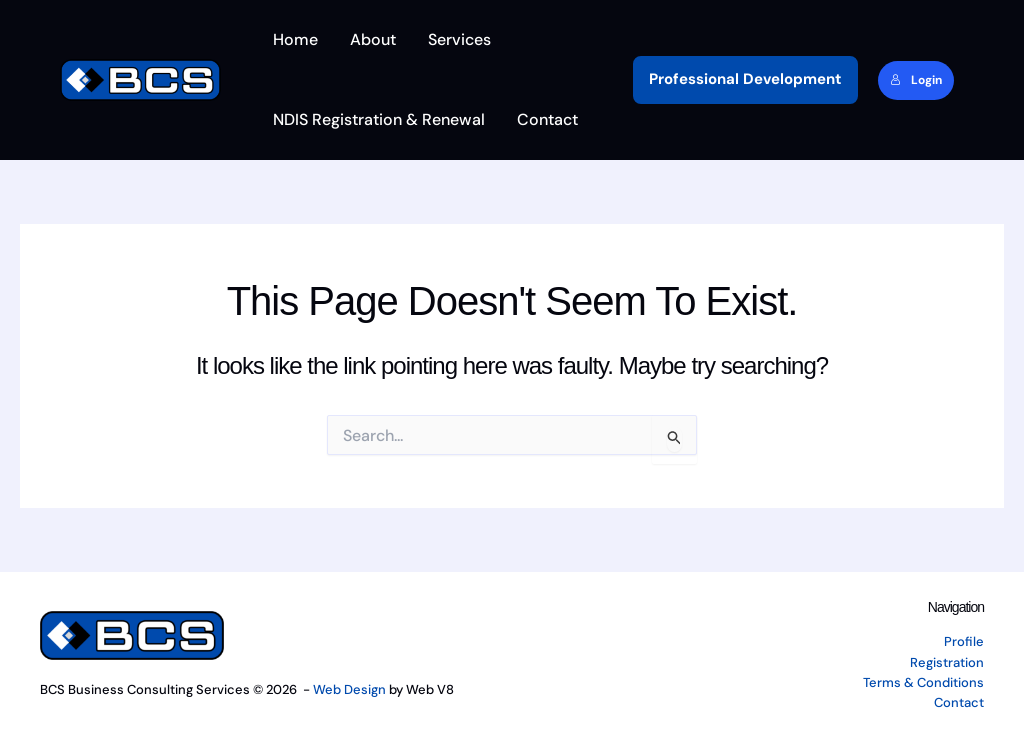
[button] (745, 79)
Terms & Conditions (923, 682)
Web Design (349, 689)
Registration (947, 662)
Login (916, 80)
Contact (959, 702)
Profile (964, 641)
